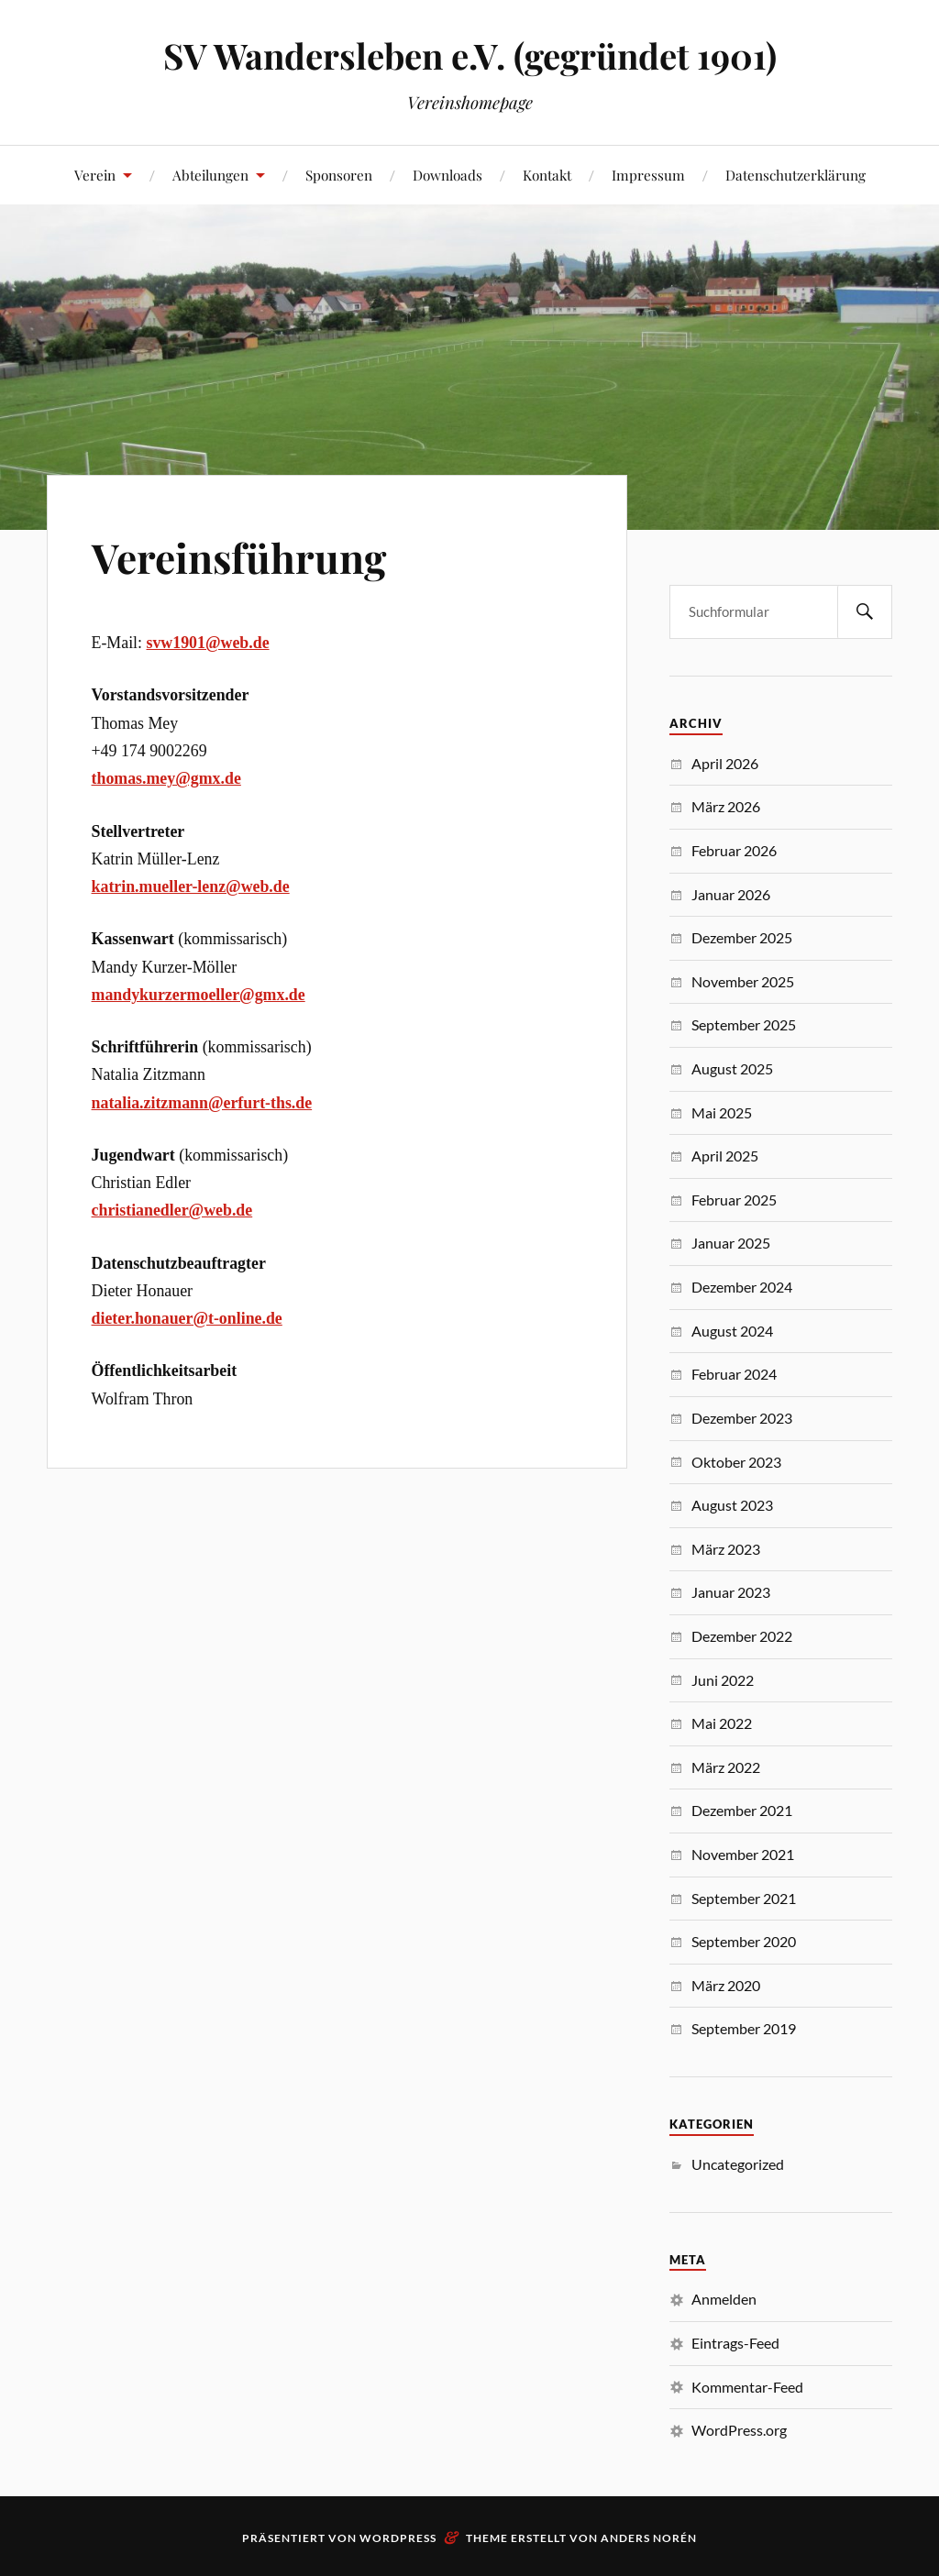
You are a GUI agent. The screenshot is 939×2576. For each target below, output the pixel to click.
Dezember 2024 (741, 1286)
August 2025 (732, 1068)
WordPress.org (739, 2429)
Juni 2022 (722, 1680)
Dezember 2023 (741, 1417)
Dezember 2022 (741, 1636)
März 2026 (725, 806)
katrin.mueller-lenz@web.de (191, 886)
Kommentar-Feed (747, 2386)
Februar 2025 (734, 1199)
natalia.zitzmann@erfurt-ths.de (202, 1103)
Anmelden (724, 2298)
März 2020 (725, 1985)
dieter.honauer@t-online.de (187, 1318)
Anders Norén (649, 2538)
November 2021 (742, 1854)
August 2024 (732, 1330)
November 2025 (742, 981)
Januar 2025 (730, 1242)
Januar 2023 (730, 1592)
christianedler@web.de (172, 1210)
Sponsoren (338, 174)
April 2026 (724, 763)
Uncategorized (737, 2164)
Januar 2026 (730, 894)
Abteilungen (210, 174)
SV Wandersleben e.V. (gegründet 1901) (470, 55)
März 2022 (725, 1767)
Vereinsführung (239, 557)
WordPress (397, 2538)
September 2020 (743, 1941)
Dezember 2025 (741, 937)
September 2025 (743, 1024)
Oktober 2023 (736, 1461)
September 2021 (743, 1898)
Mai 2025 (721, 1112)
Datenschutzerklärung (795, 174)
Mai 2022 (721, 1723)
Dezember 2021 (741, 1810)
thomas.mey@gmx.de (166, 778)
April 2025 (724, 1155)
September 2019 (743, 2028)
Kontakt (547, 174)
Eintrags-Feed (735, 2342)
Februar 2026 (734, 850)
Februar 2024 (734, 1373)
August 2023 (732, 1505)
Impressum (648, 174)
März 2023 (725, 1549)
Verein (95, 174)
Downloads (447, 174)
